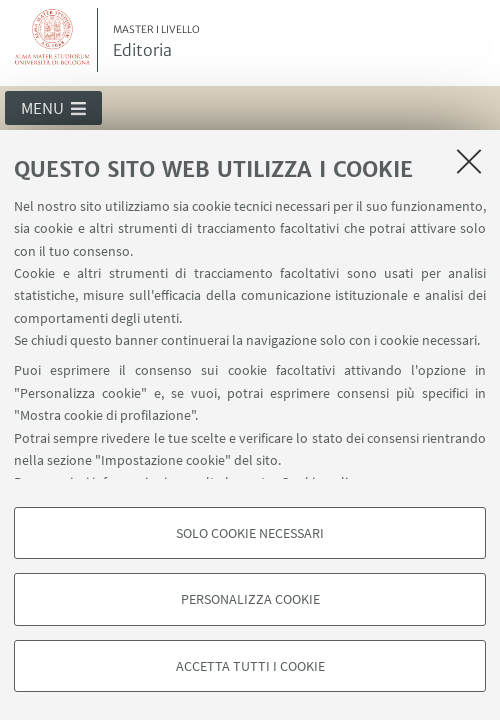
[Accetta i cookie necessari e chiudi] (469, 161)
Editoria (156, 42)
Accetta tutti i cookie (250, 666)
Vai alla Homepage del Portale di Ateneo (53, 40)
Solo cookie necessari (250, 533)
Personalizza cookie (250, 599)
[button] (53, 108)
